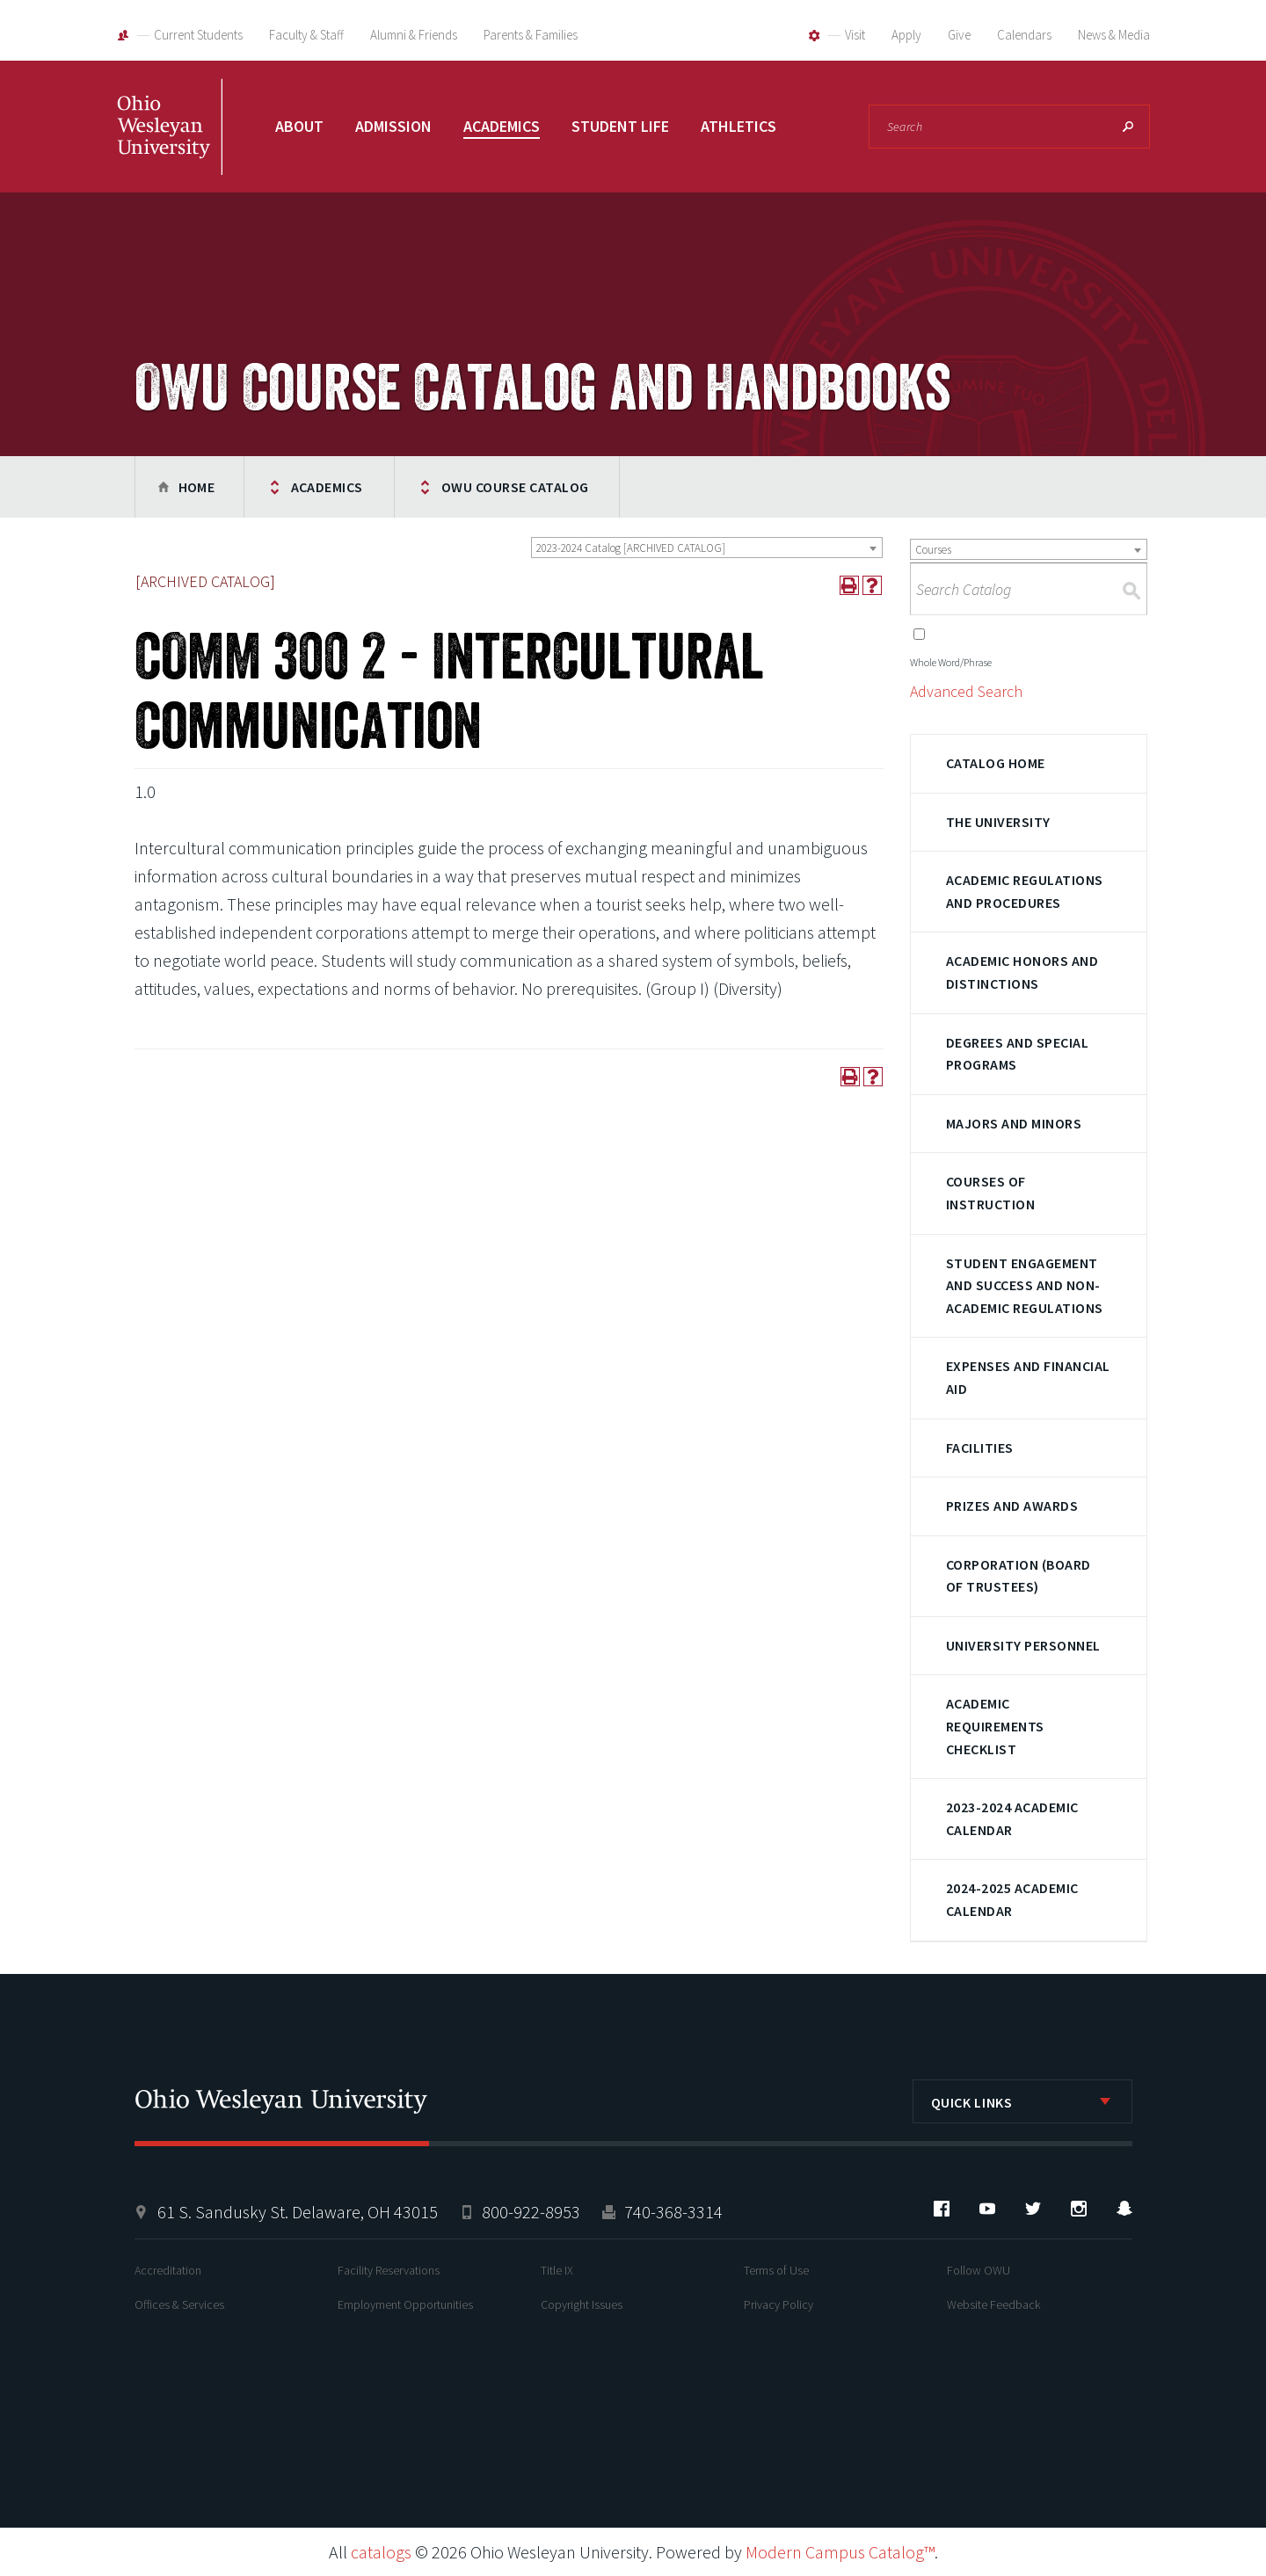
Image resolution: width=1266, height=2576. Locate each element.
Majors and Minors (1013, 1123)
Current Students (198, 34)
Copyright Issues (581, 2304)
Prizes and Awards (1012, 1505)
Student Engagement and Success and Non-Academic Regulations (1024, 1285)
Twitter (1033, 2209)
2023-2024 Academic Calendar (1012, 1818)
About (299, 126)
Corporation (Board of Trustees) (1018, 1576)
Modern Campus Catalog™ (840, 2552)
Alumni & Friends (413, 34)
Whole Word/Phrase (951, 662)
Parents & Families (531, 34)
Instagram (1079, 2209)
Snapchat (1124, 2209)
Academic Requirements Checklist (995, 1725)
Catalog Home (995, 763)
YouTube (987, 2209)
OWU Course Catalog (515, 487)
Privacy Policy (778, 2304)
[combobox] (707, 547)
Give (959, 34)
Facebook (942, 2209)
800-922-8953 (531, 2212)
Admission (393, 126)
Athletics (738, 126)
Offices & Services (179, 2304)
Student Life (620, 126)
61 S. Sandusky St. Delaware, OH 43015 (297, 2212)
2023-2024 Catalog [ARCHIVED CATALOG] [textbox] (630, 548)
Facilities (980, 1447)
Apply (906, 34)
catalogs (381, 2552)
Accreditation (168, 2270)
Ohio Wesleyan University (169, 145)
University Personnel (1023, 1645)
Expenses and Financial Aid (1028, 1377)
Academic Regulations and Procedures (1024, 891)
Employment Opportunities (405, 2304)
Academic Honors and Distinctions (1022, 972)
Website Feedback (993, 2304)
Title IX (557, 2270)
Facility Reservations (389, 2270)
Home (196, 487)
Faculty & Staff (306, 34)
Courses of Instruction (990, 1192)
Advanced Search (966, 691)
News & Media (1114, 34)
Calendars (1024, 34)
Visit (855, 34)
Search (1128, 127)
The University (998, 822)
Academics (501, 126)
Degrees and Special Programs (1017, 1054)
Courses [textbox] (933, 549)
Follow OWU (978, 2270)
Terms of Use (776, 2270)
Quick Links (972, 2102)
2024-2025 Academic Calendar (1012, 1899)
